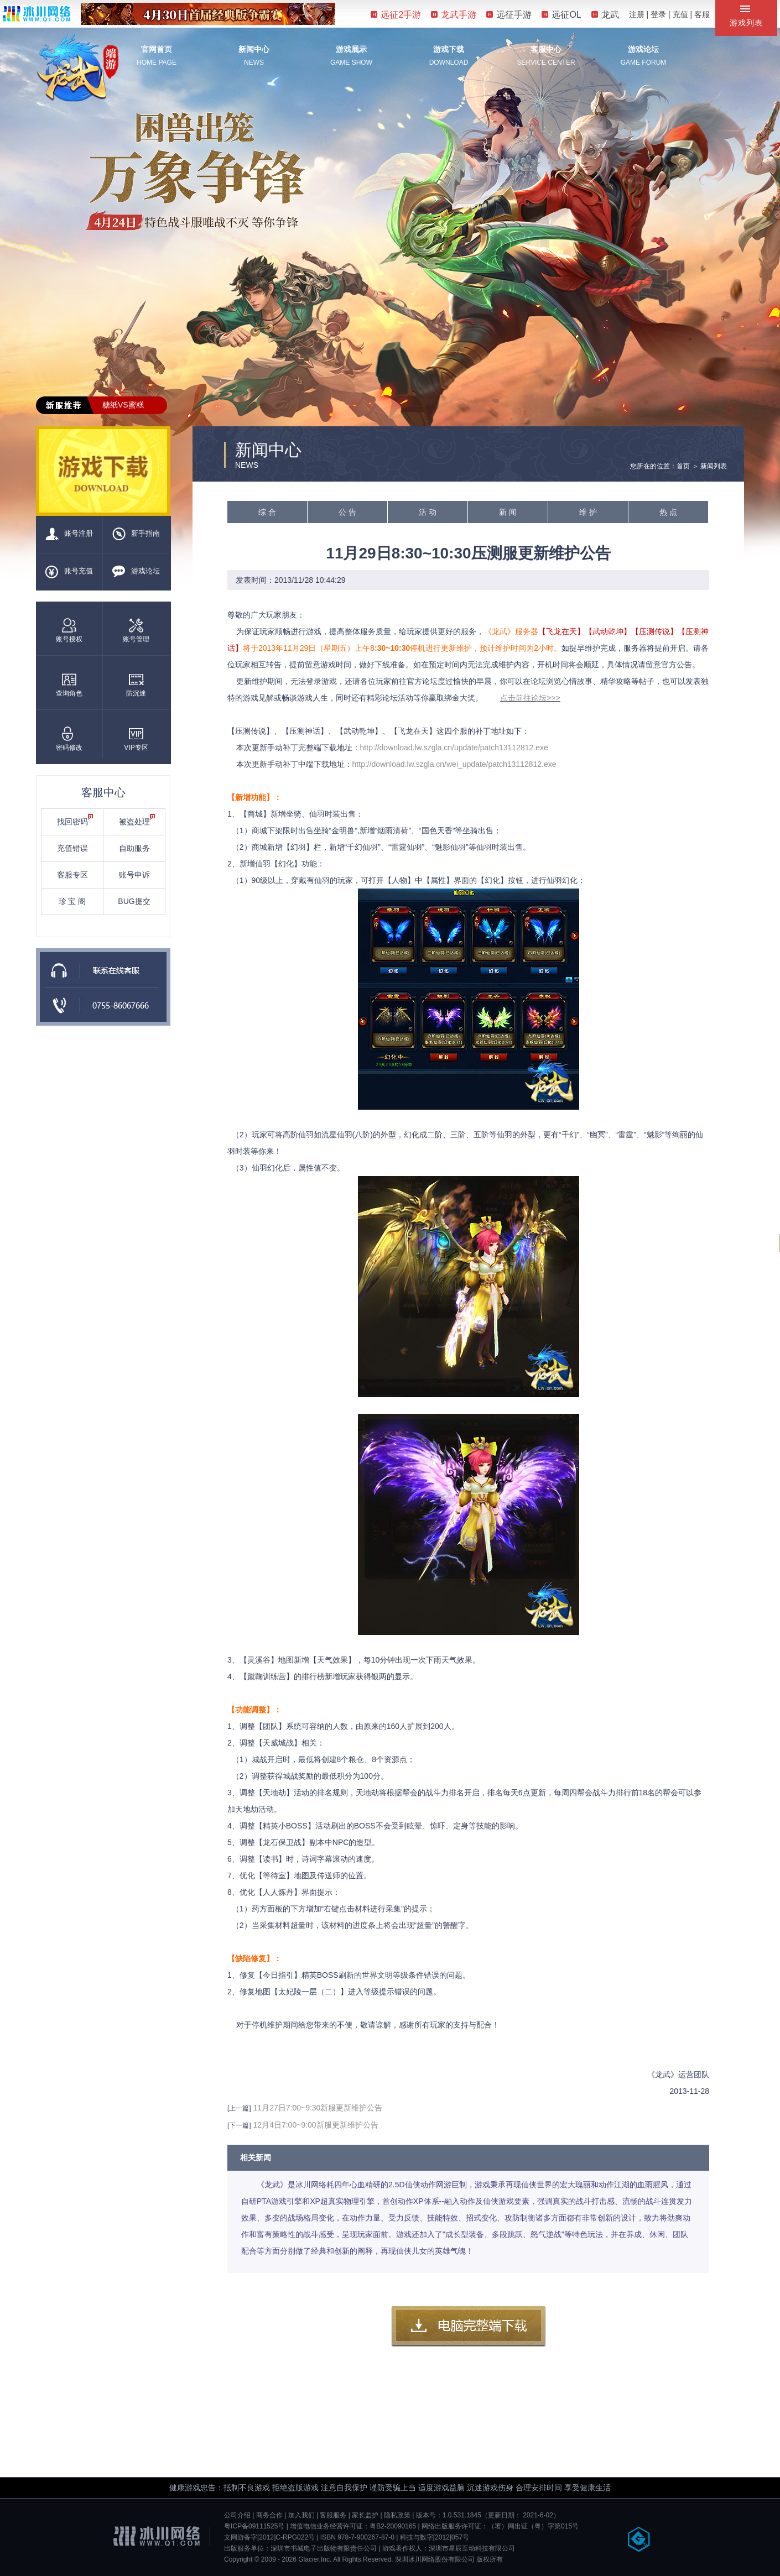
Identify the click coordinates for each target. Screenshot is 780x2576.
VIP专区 (136, 739)
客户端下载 (468, 2326)
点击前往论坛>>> (530, 697)
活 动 (427, 512)
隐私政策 (397, 2515)
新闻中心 (253, 49)
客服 (702, 14)
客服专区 (72, 874)
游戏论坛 (643, 49)
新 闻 (508, 512)
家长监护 (365, 2515)
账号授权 (69, 630)
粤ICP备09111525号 (254, 2526)
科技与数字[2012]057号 (434, 2537)
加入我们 (301, 2515)
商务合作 (269, 2515)
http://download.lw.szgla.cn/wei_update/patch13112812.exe (454, 764)
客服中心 (546, 49)
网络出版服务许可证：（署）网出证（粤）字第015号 (500, 2526)
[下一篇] (239, 2125)
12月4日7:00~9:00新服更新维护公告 (315, 2124)
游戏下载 (448, 49)
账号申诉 (134, 874)
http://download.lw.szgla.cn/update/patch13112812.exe (454, 747)
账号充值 (69, 571)
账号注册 (69, 534)
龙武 (605, 14)
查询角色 (69, 684)
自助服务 (134, 848)
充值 (680, 14)
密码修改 (69, 739)
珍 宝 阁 (72, 901)
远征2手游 (396, 14)
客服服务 (333, 2515)
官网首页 (156, 49)
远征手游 (509, 14)
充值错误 (72, 848)
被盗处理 (137, 820)
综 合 (267, 512)
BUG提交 (134, 901)
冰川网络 (36, 14)
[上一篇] (239, 2108)
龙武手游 (453, 14)
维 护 (588, 512)
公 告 (347, 512)
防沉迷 (136, 684)
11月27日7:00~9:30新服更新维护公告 (318, 2107)
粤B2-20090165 (393, 2526)
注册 (636, 14)
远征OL (561, 14)
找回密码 (75, 820)
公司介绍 (237, 2515)
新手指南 (136, 534)
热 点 (668, 512)
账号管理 (136, 630)
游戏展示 (351, 49)
